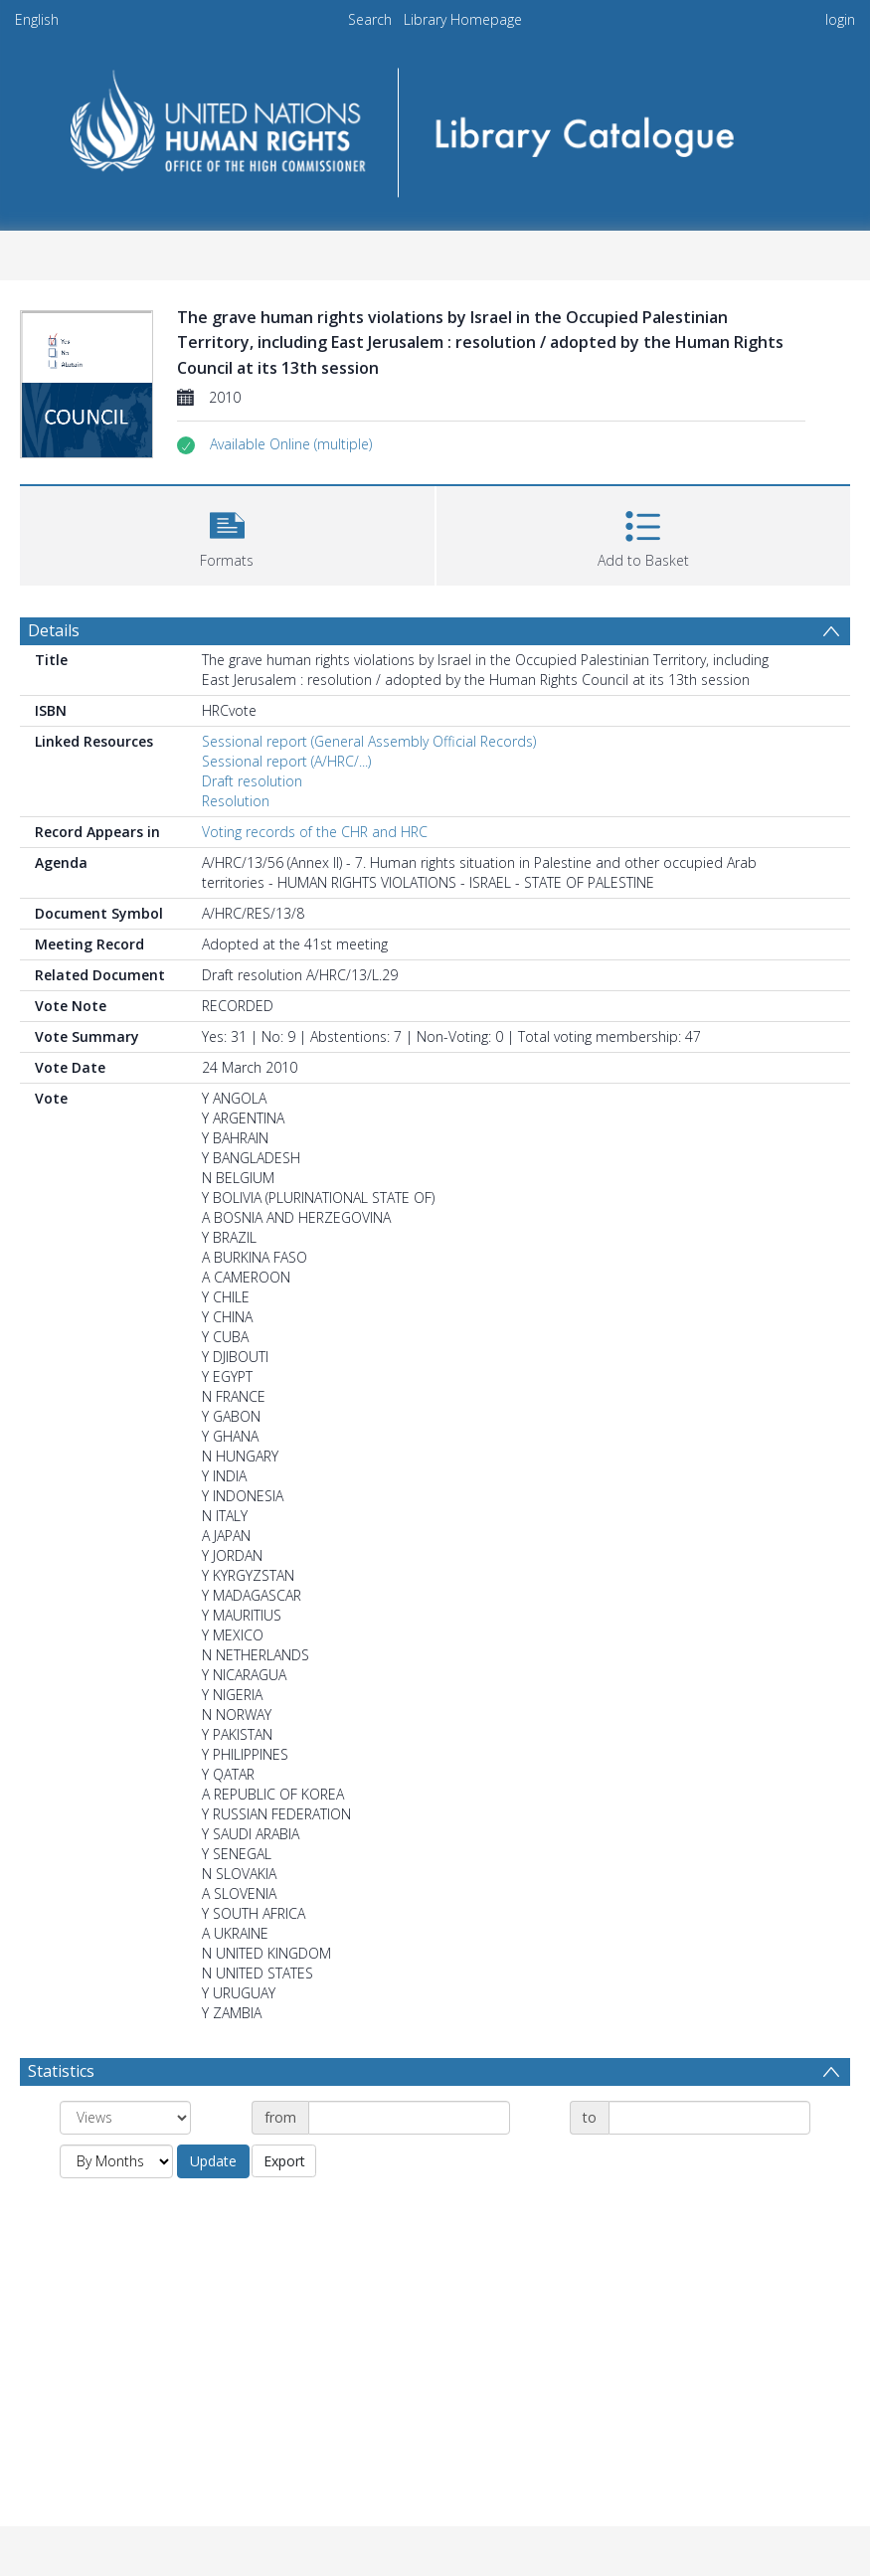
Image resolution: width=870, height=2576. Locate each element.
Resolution (235, 800)
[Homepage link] (435, 125)
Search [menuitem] (370, 19)
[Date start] (409, 2118)
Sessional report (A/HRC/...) (286, 761)
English (37, 19)
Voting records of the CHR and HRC (315, 831)
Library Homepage (463, 19)
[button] (291, 444)
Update (213, 2160)
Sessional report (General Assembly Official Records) (369, 741)
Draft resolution (252, 781)
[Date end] (709, 2118)
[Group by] (125, 2118)
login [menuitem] (840, 19)
